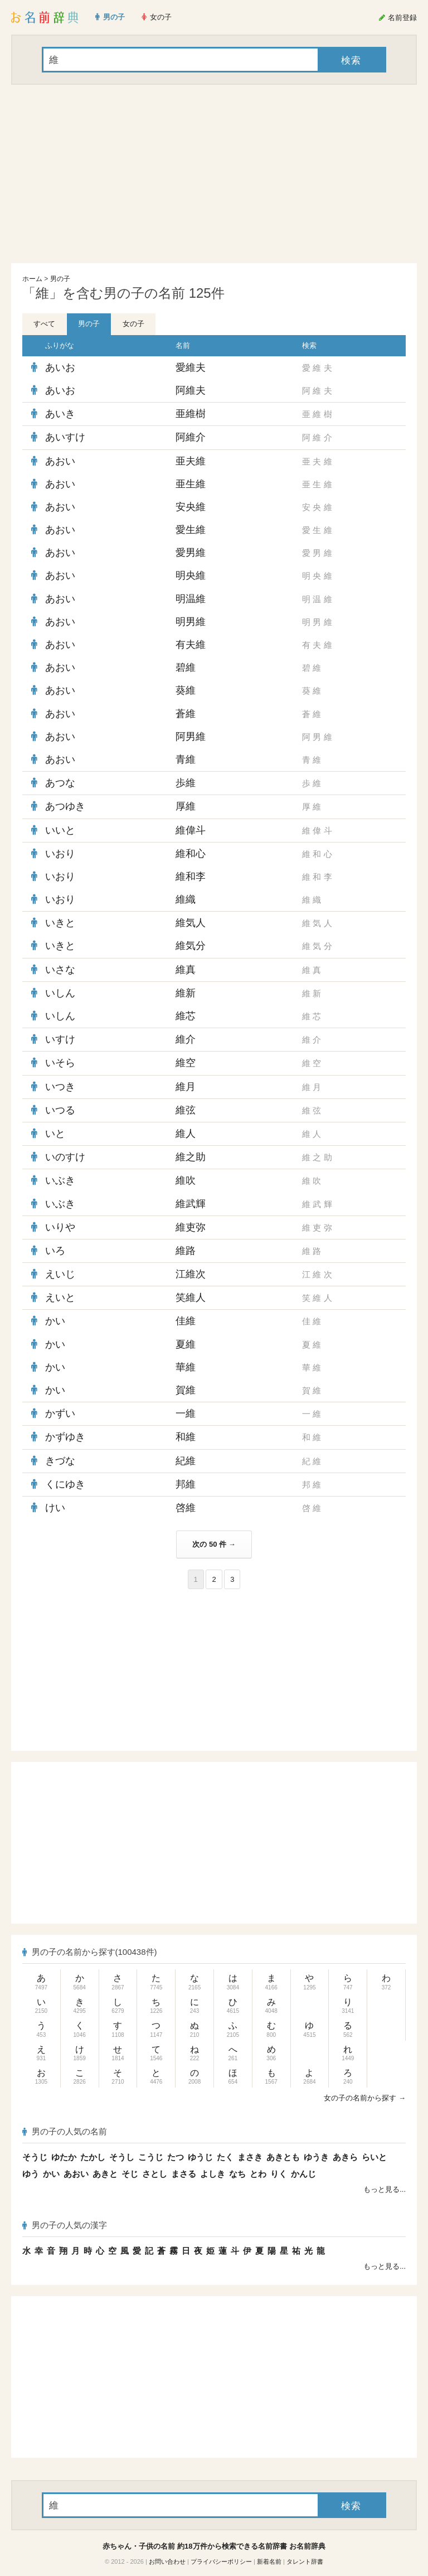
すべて (44, 323)
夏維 (186, 1344)
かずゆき (65, 1436)
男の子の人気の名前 (64, 2131)
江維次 (191, 1274)
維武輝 (191, 1203)
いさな (60, 969)
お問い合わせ (167, 2561)
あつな (60, 782)
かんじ (303, 2173)
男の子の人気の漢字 (64, 2225)
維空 (186, 1062)
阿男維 (191, 736)
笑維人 (191, 1297)
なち (237, 2173)
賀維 (186, 1390)
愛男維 (191, 552)
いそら (60, 1062)
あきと (105, 2173)
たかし (92, 2157)
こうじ (150, 2157)
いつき (60, 1086)
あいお (60, 367)
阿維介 (191, 437)
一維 (186, 1413)
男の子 (60, 279)
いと (55, 1133)
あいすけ (65, 437)
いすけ (60, 1039)
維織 (186, 899)
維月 (186, 1086)
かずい (60, 1413)
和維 (186, 1436)
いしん (60, 993)
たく (225, 2157)
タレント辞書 (304, 2561)
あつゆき (65, 806)
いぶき (60, 1180)
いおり (60, 853)
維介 (186, 1039)
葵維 (186, 690)
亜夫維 (191, 461)
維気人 (191, 922)
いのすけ (65, 1157)
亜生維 (191, 484)
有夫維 (191, 644)
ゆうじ (200, 2157)
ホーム (32, 279)
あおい (60, 461)
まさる (183, 2173)
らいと (374, 2157)
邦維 (186, 1484)
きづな (60, 1460)
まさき (249, 2157)
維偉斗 (191, 830)
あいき (60, 413)
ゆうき (316, 2157)
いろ (55, 1250)
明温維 (191, 598)
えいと (60, 1297)
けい (55, 1507)
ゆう (30, 2173)
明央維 (191, 575)
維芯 (186, 1015)
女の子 (133, 323)
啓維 (186, 1507)
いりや (60, 1227)
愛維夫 (191, 367)
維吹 (186, 1180)
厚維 (186, 806)
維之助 (191, 1157)
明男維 (191, 621)
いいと (60, 830)
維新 (186, 993)
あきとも (283, 2157)
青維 (186, 759)
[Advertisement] (214, 174)
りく (278, 2173)
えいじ (60, 1274)
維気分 (191, 945)
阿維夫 (191, 390)
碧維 (186, 667)
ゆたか (63, 2157)
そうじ (34, 2157)
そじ (129, 2173)
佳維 (186, 1320)
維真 (186, 969)
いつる (60, 1110)
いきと (60, 922)
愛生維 (191, 529)
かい (55, 1320)
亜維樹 (191, 413)
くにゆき (65, 1484)
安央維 (191, 506)
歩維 (186, 782)
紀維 (186, 1460)
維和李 (191, 876)
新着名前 (269, 2561)
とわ (258, 2173)
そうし (121, 2157)
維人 (186, 1133)
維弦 (186, 1110)
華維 (186, 1367)
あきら (345, 2157)
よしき (212, 2173)
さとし (154, 2173)
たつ (175, 2157)
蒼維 (186, 713)
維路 (186, 1250)
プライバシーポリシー (221, 2561)
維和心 (191, 853)
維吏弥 (191, 1227)
